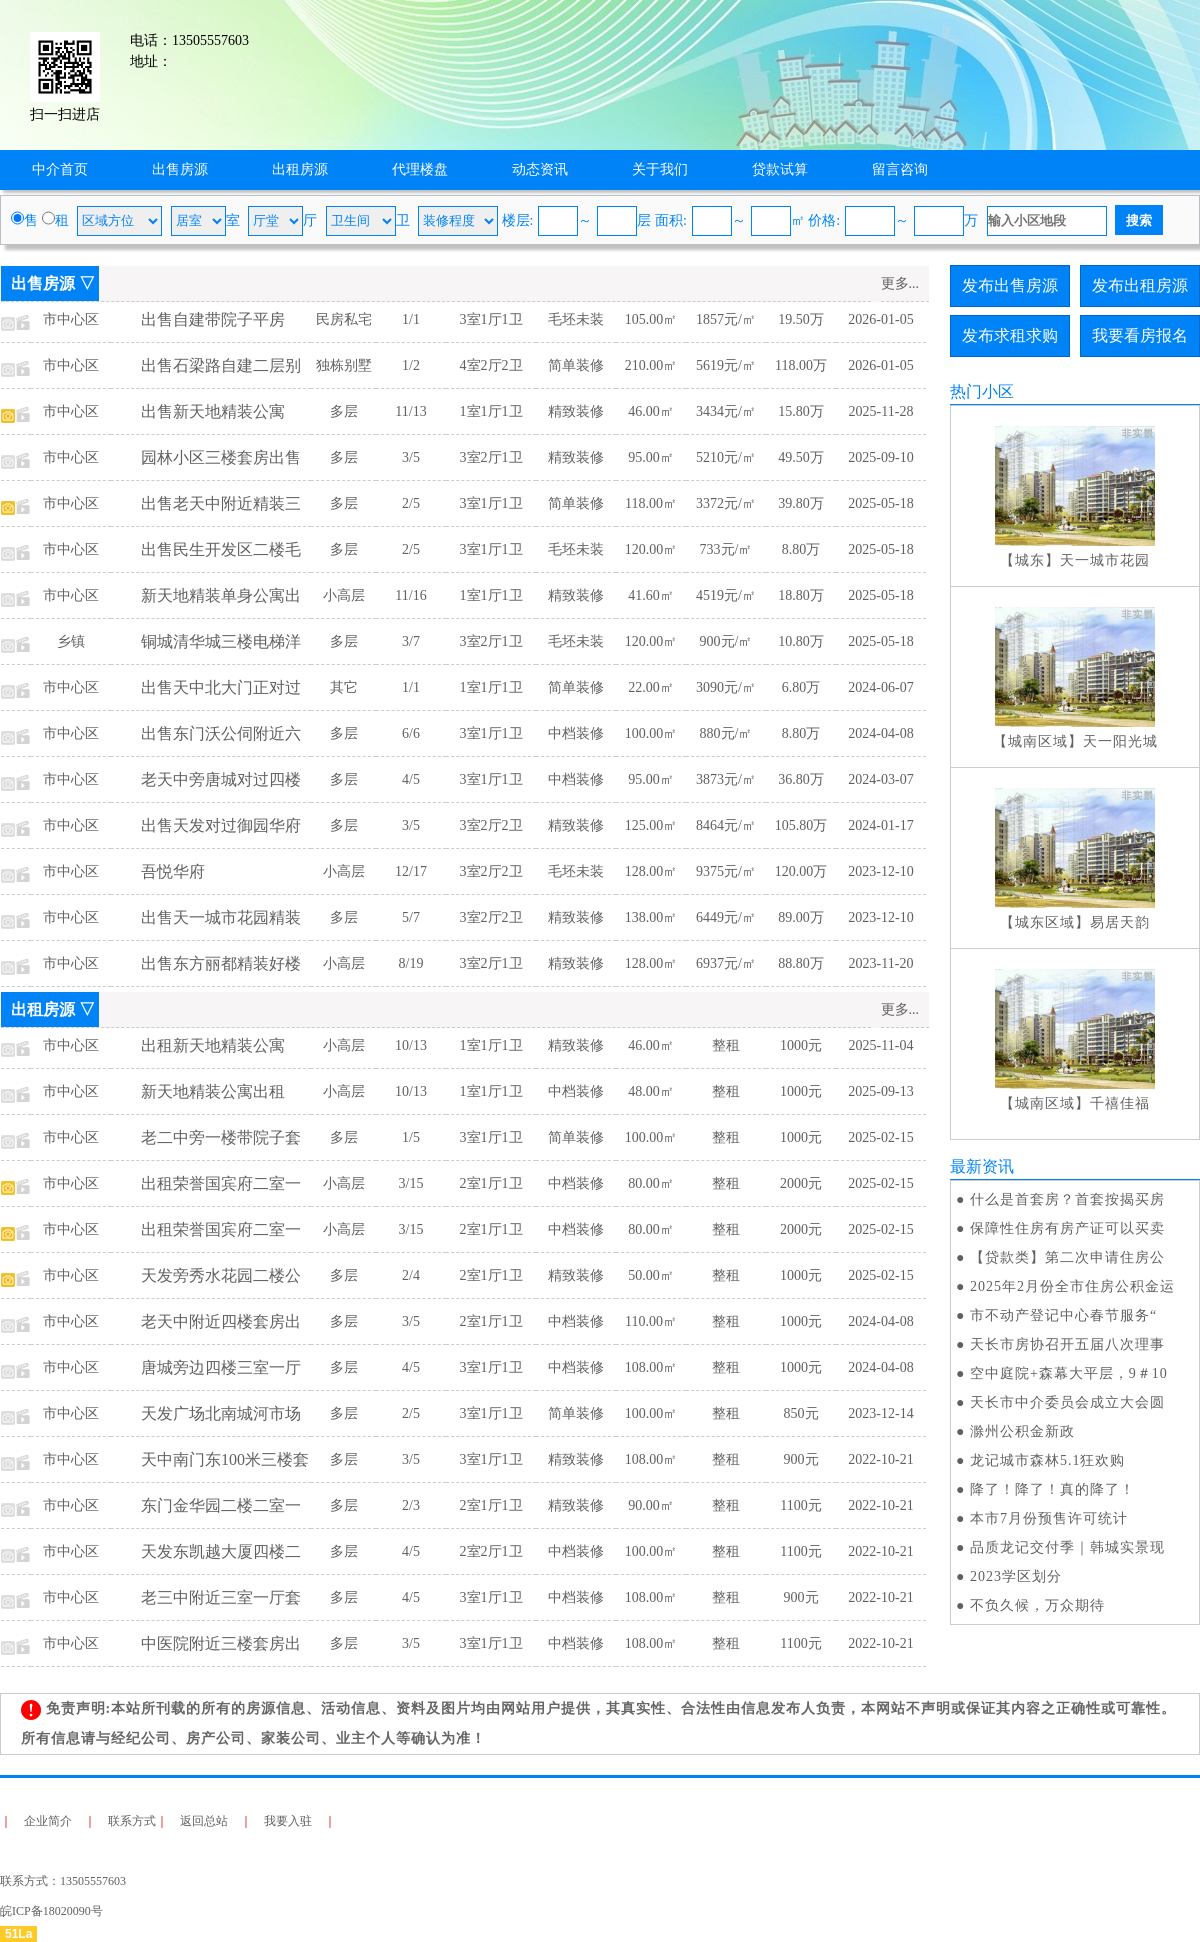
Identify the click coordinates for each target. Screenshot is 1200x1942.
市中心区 (71, 319)
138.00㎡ (651, 917)
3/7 (411, 641)
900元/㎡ (726, 641)
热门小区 (982, 391)
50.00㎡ (651, 1275)
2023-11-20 (881, 963)
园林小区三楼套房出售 (221, 457)
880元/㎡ (726, 733)
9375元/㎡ (726, 871)
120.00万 (801, 871)
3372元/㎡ (726, 503)
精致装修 (576, 411)
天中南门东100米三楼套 (225, 1459)
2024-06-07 (880, 687)
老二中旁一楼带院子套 (221, 1137)
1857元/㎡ (726, 319)
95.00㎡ (651, 457)
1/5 (411, 1137)
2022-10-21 (880, 1459)
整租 (726, 1045)
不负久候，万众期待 (1037, 1605)
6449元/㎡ (726, 917)
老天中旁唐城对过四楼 (221, 779)
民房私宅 (344, 319)
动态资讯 (540, 169)
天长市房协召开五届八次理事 (1067, 1344)
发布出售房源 (1010, 285)
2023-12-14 (880, 1413)
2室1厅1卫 (491, 1183)
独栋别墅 (344, 365)
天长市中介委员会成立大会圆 (1067, 1402)
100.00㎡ (651, 733)
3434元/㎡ (726, 411)
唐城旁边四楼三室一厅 (221, 1367)
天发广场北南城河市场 (221, 1413)
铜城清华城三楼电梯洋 (221, 641)
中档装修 (576, 733)
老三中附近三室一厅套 (221, 1597)
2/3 (411, 1505)
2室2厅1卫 (491, 1551)
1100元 (800, 1505)
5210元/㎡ (726, 457)
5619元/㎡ (726, 365)
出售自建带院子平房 (213, 319)
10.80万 (801, 641)
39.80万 (801, 503)
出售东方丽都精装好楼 (221, 963)
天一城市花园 (1105, 560)
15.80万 (801, 411)
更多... (900, 283)
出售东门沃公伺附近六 (221, 733)
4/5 (411, 779)
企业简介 (48, 1821)
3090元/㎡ (726, 687)
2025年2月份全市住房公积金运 (1072, 1286)
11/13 (410, 411)
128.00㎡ (651, 871)
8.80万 (801, 549)
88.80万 (801, 963)
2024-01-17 (880, 825)
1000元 (801, 1045)
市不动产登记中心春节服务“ (1063, 1315)
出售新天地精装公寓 (213, 411)
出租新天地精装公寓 (213, 1045)
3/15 (411, 1183)
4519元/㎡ (726, 595)
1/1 (411, 319)
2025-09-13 (880, 1091)
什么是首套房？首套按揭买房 (1067, 1199)
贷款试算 (780, 169)
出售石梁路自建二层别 (221, 365)
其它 (344, 687)
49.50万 (801, 457)
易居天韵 (1120, 922)
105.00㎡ (651, 319)
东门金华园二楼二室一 (221, 1505)
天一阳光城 (1120, 741)
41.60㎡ (651, 595)
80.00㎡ (651, 1183)
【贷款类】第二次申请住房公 (1067, 1257)
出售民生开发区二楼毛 (221, 549)
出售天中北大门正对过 (221, 687)
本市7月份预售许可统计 (1049, 1518)
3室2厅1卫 (491, 457)
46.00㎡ (651, 411)
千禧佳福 (1120, 1103)
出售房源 (180, 169)
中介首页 (60, 169)
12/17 (411, 871)
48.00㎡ (651, 1091)
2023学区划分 (1016, 1576)
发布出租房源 (1140, 285)
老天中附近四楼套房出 (221, 1321)
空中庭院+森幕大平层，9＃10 (1069, 1373)
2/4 (411, 1275)
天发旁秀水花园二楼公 (221, 1275)
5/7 (411, 917)
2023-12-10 (880, 871)
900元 (801, 1459)
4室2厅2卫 (491, 365)
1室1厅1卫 (491, 411)
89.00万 (801, 917)
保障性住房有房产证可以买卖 (1067, 1228)
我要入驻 (288, 1821)
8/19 (411, 963)
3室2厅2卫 (491, 825)
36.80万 (801, 779)
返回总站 (204, 1821)
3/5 (411, 457)
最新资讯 (982, 1166)
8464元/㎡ (726, 825)
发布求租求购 (1010, 335)
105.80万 (801, 825)
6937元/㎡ (726, 963)
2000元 (801, 1183)
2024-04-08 (880, 733)
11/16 (410, 595)
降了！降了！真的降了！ (1052, 1489)
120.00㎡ (651, 549)
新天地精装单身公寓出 (221, 595)
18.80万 (801, 595)
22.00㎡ (651, 687)
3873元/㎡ (726, 779)
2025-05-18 (880, 503)
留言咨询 (900, 169)
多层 (344, 411)
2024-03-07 (880, 779)
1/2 (411, 365)
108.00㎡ (651, 1367)
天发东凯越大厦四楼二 (221, 1551)
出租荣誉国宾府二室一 (221, 1183)
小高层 (344, 595)
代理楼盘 (420, 169)
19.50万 (801, 319)
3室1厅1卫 (491, 319)
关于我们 (660, 169)
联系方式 (132, 1821)
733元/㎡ (726, 549)
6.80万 (801, 687)
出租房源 (300, 169)
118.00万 (801, 365)
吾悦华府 (173, 871)
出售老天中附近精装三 (221, 503)
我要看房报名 (1140, 335)
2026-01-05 (880, 319)
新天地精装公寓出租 (213, 1091)
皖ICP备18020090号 (51, 1911)
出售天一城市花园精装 (221, 917)
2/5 (411, 503)
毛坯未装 (576, 319)
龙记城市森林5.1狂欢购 (1048, 1460)
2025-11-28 (881, 411)
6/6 (411, 733)
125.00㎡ (651, 825)
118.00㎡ (651, 503)
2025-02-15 (880, 1137)
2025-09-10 (880, 457)
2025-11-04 (881, 1045)
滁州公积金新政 (1022, 1431)
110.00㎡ (651, 1321)
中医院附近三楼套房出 (221, 1643)
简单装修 (576, 365)
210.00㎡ (651, 365)
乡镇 (71, 641)
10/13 (411, 1045)
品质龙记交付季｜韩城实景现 (1067, 1547)
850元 (801, 1413)
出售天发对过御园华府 (221, 825)
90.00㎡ (651, 1505)
